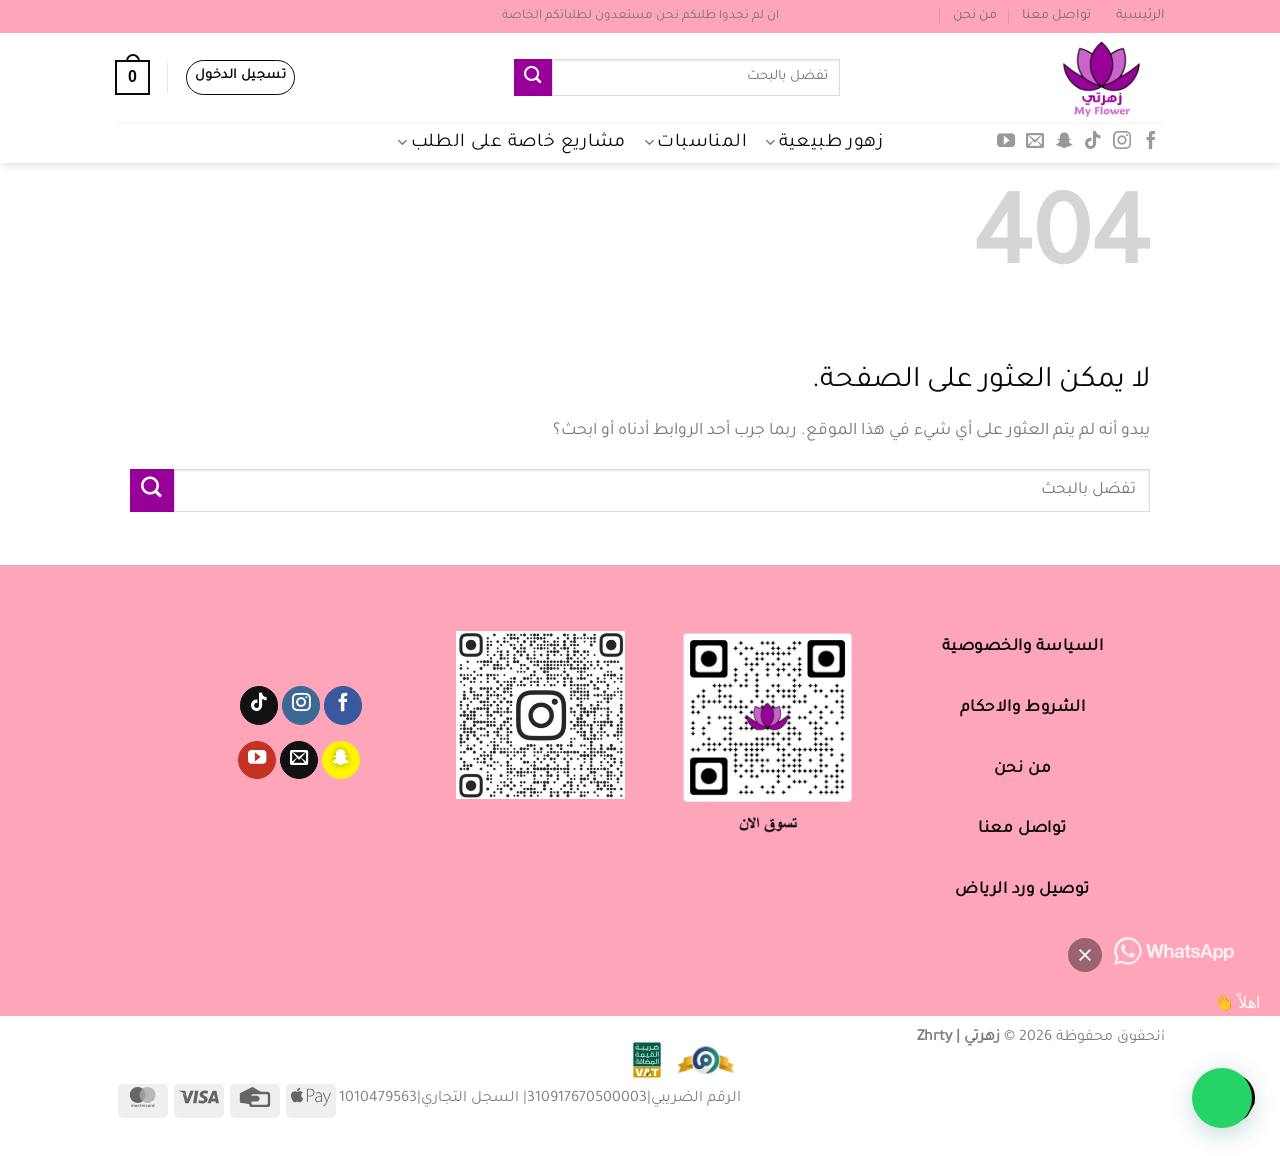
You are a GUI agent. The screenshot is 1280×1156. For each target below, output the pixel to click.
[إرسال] (533, 77)
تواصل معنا (1056, 16)
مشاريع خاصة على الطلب (511, 143)
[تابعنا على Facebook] (1150, 142)
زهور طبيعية (824, 143)
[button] (1222, 1098)
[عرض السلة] (132, 77)
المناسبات (695, 143)
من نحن (975, 16)
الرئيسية (1140, 16)
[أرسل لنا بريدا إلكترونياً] (1035, 142)
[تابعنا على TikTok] (1093, 142)
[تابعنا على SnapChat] (1064, 142)
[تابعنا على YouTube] (1006, 142)
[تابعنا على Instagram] (1122, 142)
